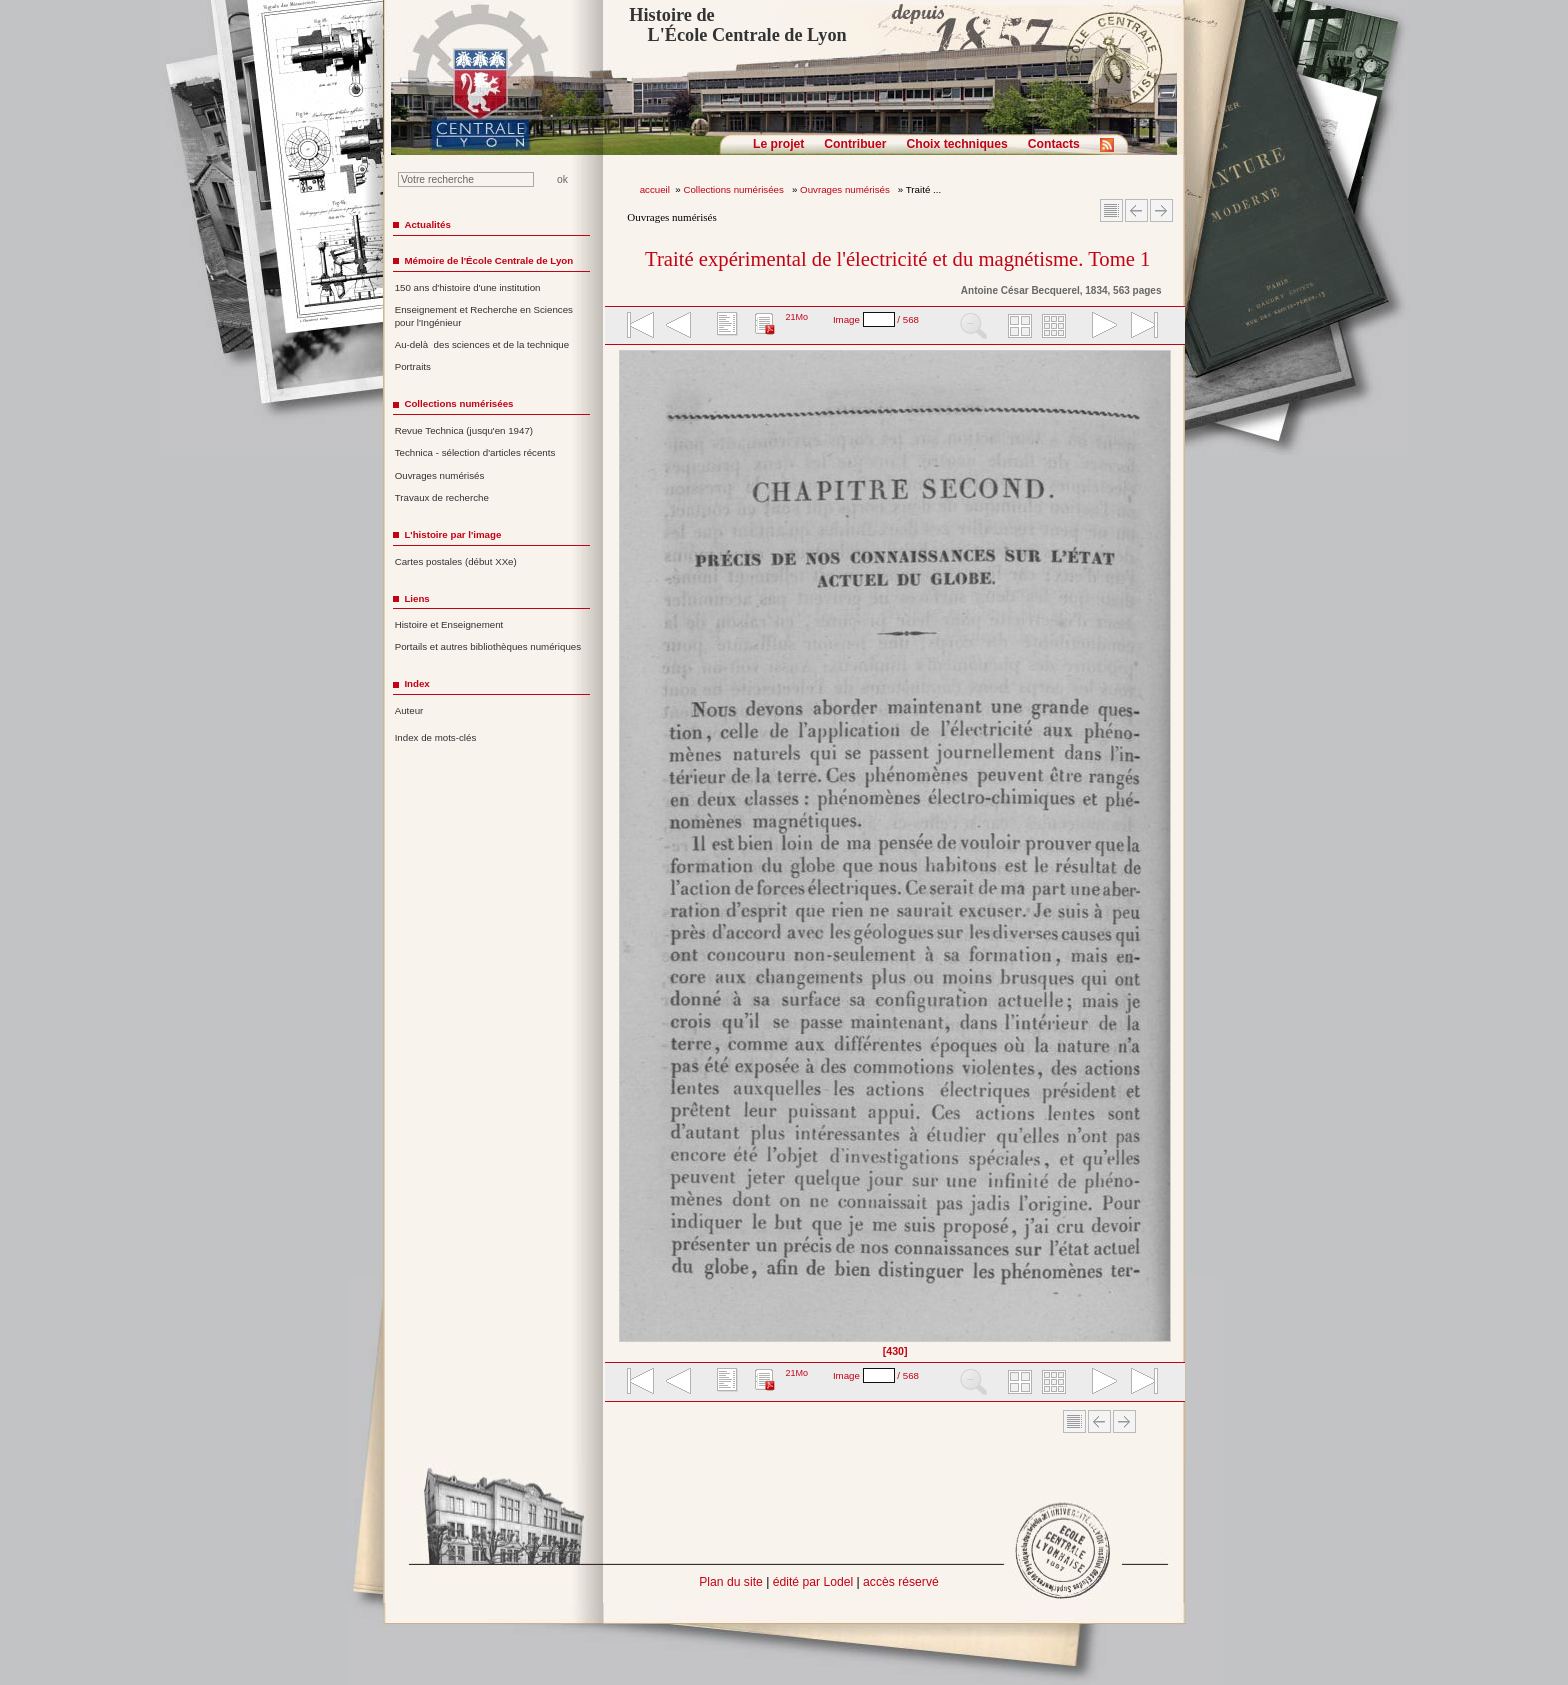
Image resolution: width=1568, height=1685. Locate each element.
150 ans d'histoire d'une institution (468, 287)
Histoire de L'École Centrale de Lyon (737, 25)
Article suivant (1161, 210)
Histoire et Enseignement (449, 624)
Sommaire (1111, 210)
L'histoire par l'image (452, 534)
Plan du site (731, 1582)
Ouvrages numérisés (846, 189)
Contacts (1054, 144)
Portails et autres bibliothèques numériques (488, 646)
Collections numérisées (734, 189)
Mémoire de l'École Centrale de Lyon (488, 260)
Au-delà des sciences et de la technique (482, 344)
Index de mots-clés (436, 737)
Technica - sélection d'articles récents (475, 452)
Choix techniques (956, 144)
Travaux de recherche (442, 497)
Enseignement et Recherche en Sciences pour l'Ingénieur (484, 316)
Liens (416, 598)
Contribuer (855, 144)
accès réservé (901, 1582)
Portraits (413, 366)
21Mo (796, 317)
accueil (655, 189)
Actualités (427, 224)
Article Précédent (1136, 210)
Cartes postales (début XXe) (456, 561)
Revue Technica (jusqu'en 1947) (464, 430)
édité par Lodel (813, 1582)
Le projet (778, 144)
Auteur (409, 710)
